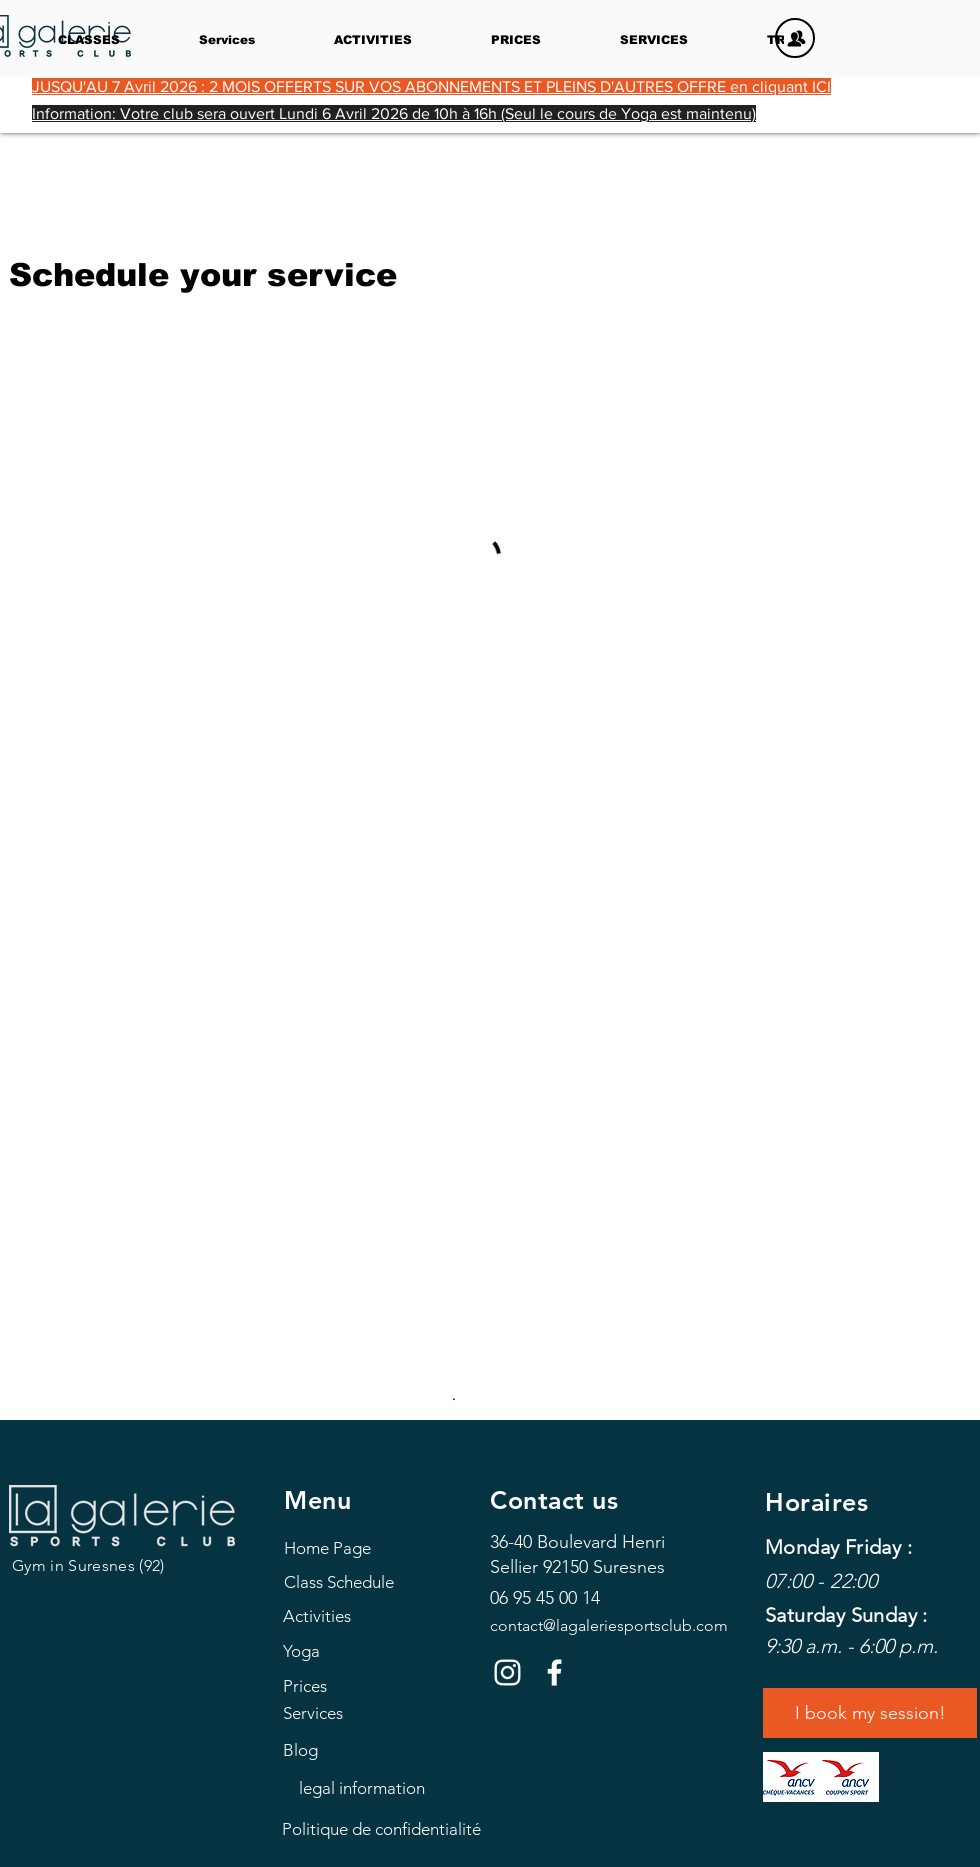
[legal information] (361, 1788)
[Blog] (372, 1749)
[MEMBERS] (795, 38)
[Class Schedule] (373, 1581)
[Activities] (372, 1615)
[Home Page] (373, 1547)
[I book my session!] (870, 1713)
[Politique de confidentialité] (381, 1829)
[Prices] (372, 1685)
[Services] (372, 1712)
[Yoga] (372, 1650)
